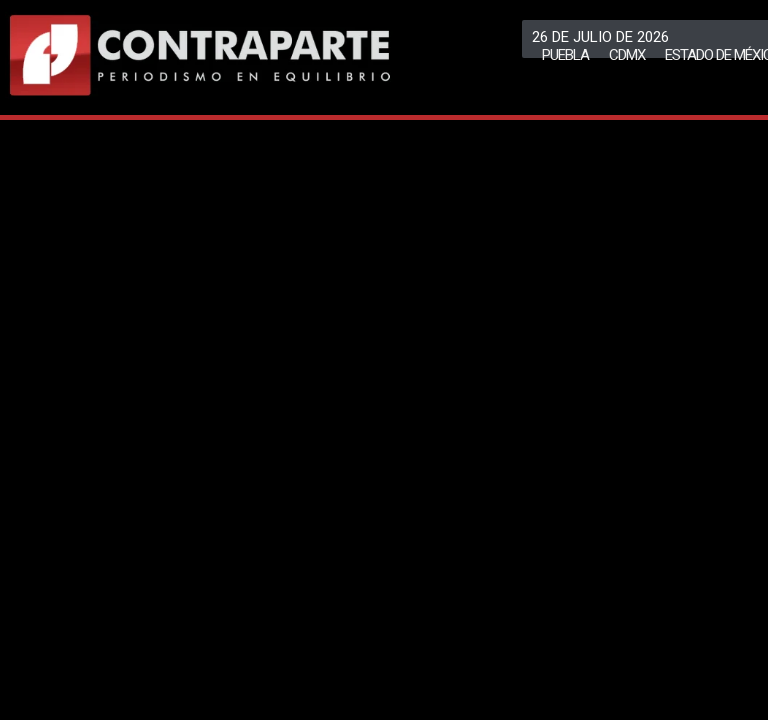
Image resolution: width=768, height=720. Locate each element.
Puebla (565, 55)
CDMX (627, 55)
